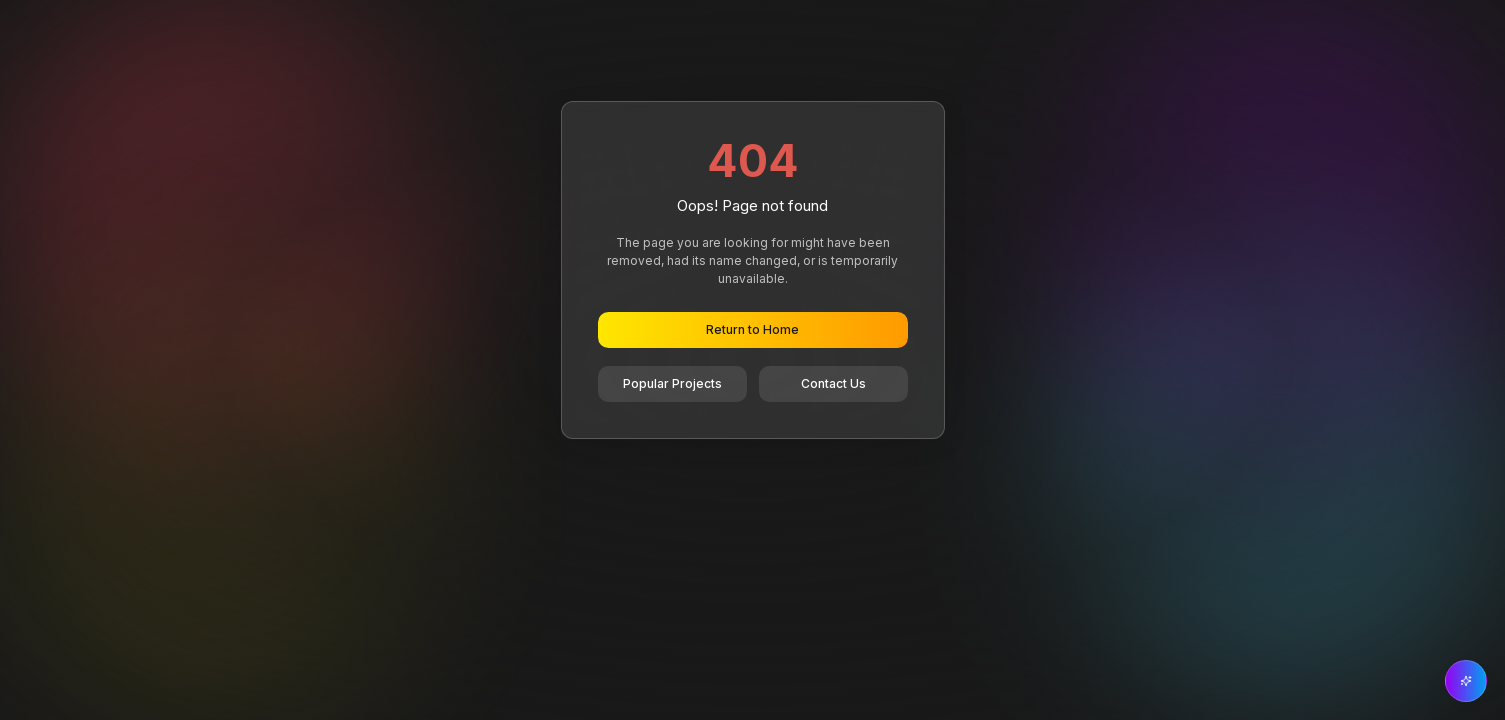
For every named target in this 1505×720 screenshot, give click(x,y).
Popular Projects (672, 383)
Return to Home (752, 329)
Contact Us (833, 383)
